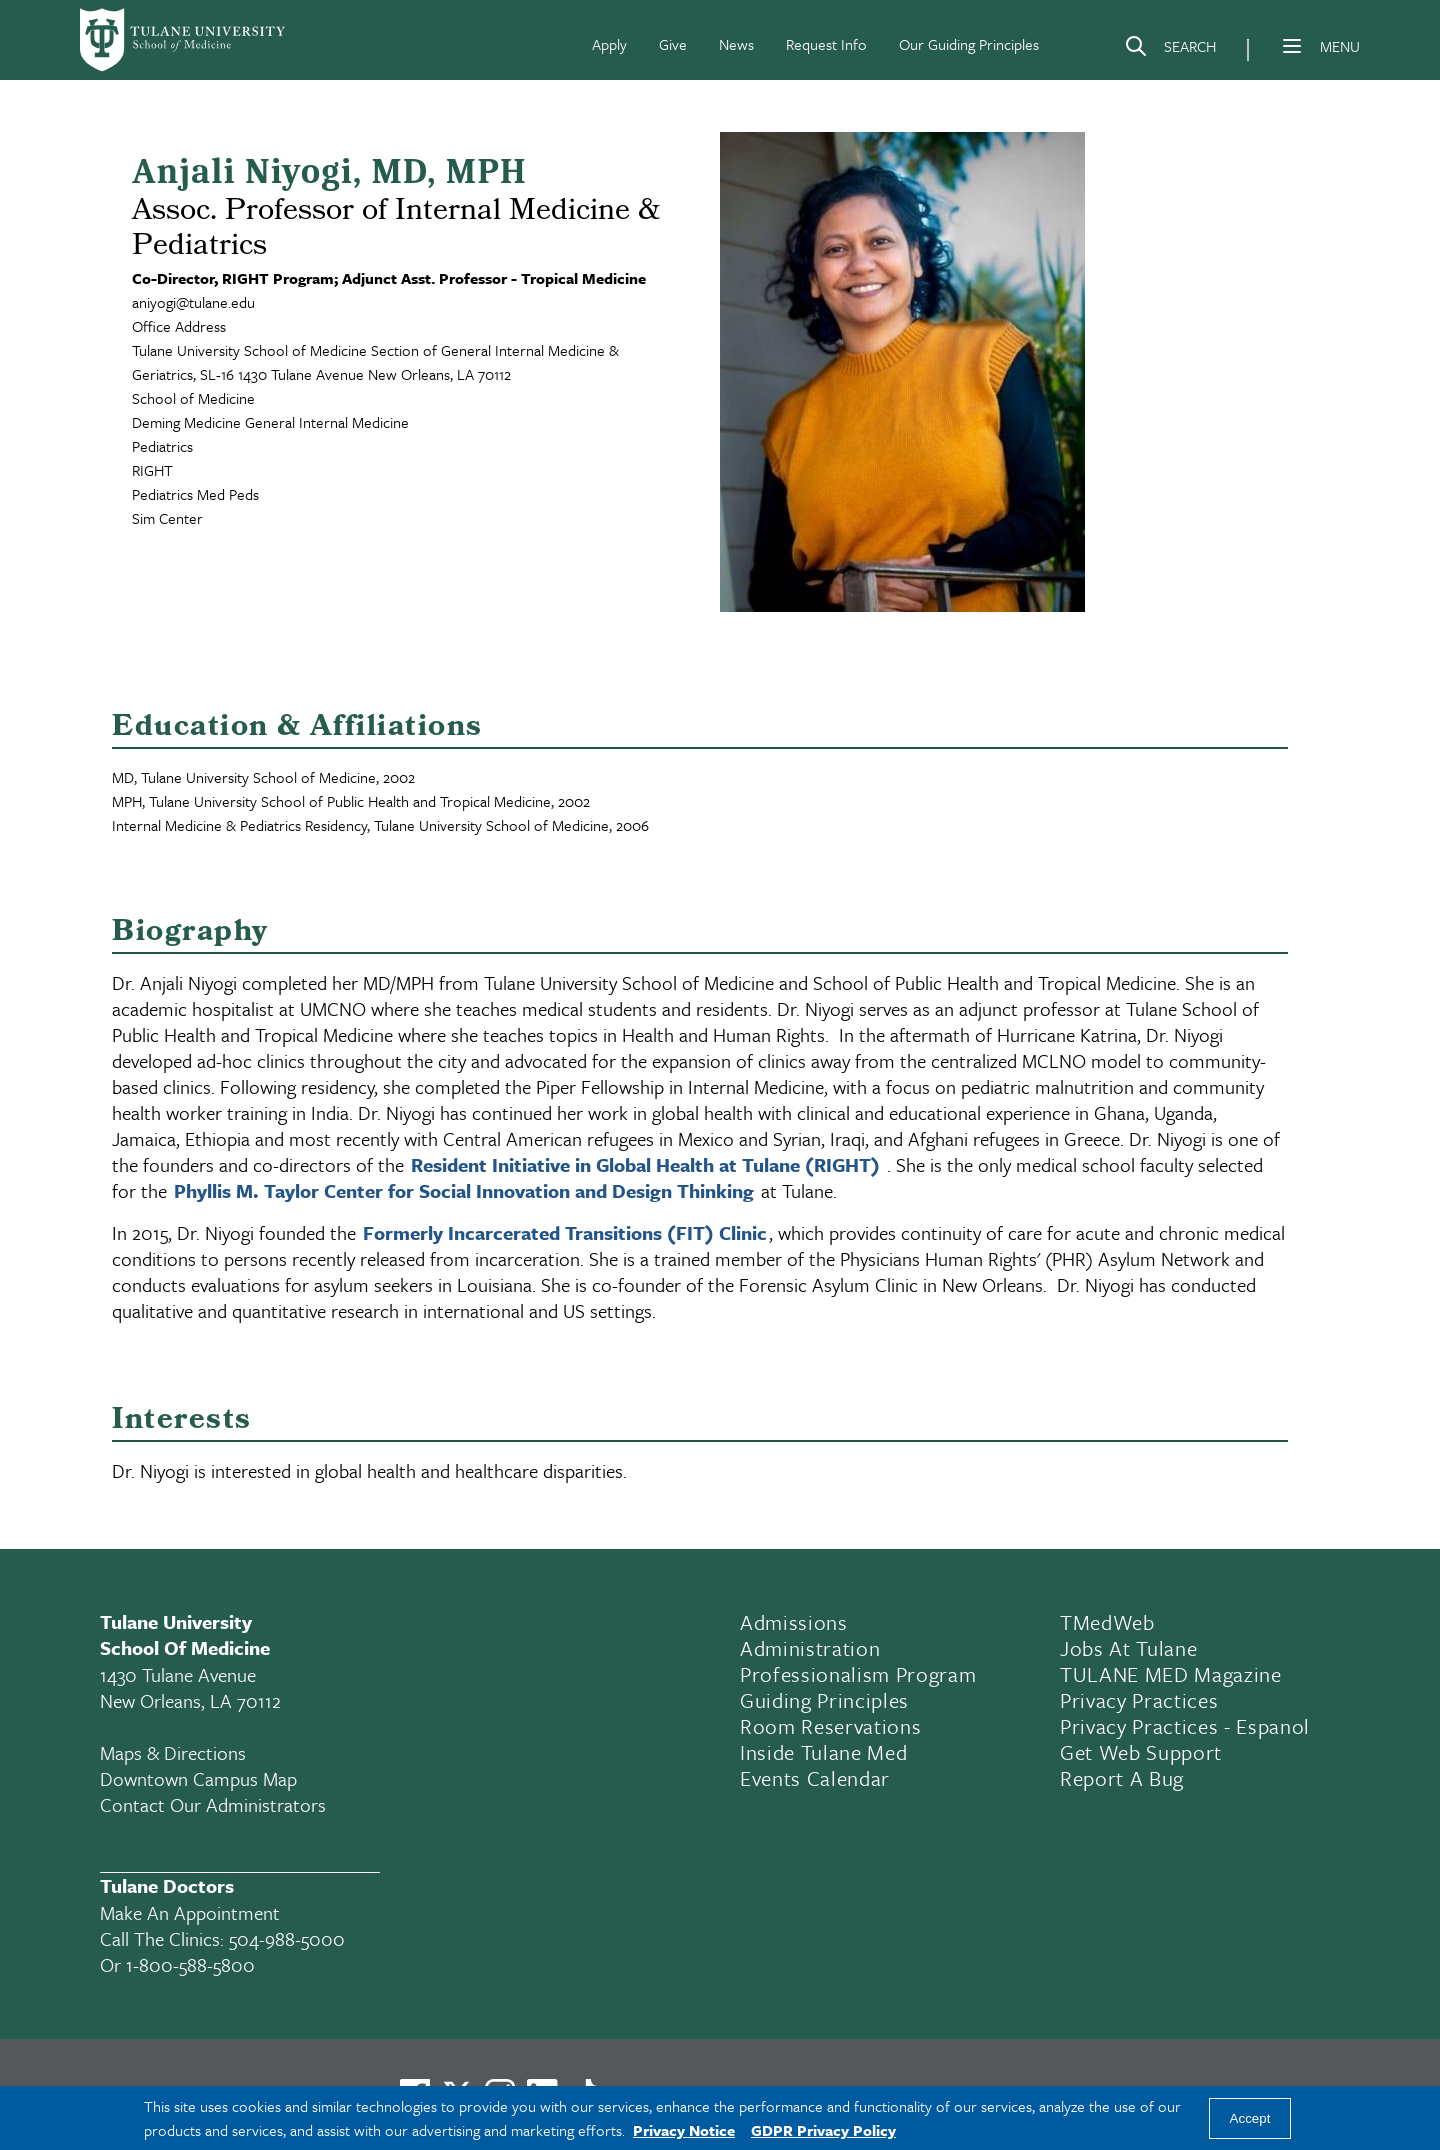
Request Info (826, 44)
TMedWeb (1107, 1622)
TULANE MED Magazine (1171, 1674)
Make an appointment (190, 1912)
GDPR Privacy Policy (823, 2130)
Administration (810, 1648)
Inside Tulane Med (823, 1752)
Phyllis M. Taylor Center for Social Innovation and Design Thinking (464, 1190)
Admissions (794, 1622)
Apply (609, 44)
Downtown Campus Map (198, 1778)
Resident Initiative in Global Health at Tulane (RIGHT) (645, 1164)
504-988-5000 (287, 1938)
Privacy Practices (1139, 1700)
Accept (1250, 2118)
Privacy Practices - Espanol (1185, 1726)
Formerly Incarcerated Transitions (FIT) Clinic (565, 1232)
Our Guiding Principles (969, 44)
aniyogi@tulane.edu (193, 302)
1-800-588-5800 (190, 1964)
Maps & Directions (173, 1752)
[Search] (1170, 50)
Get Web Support (1141, 1752)
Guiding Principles (824, 1700)
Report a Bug (1122, 1778)
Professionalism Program (858, 1674)
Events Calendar (815, 1778)
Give (673, 44)
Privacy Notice (684, 2130)
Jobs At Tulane (1128, 1648)
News (736, 44)
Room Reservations (830, 1726)
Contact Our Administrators (213, 1804)
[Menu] (1292, 46)
